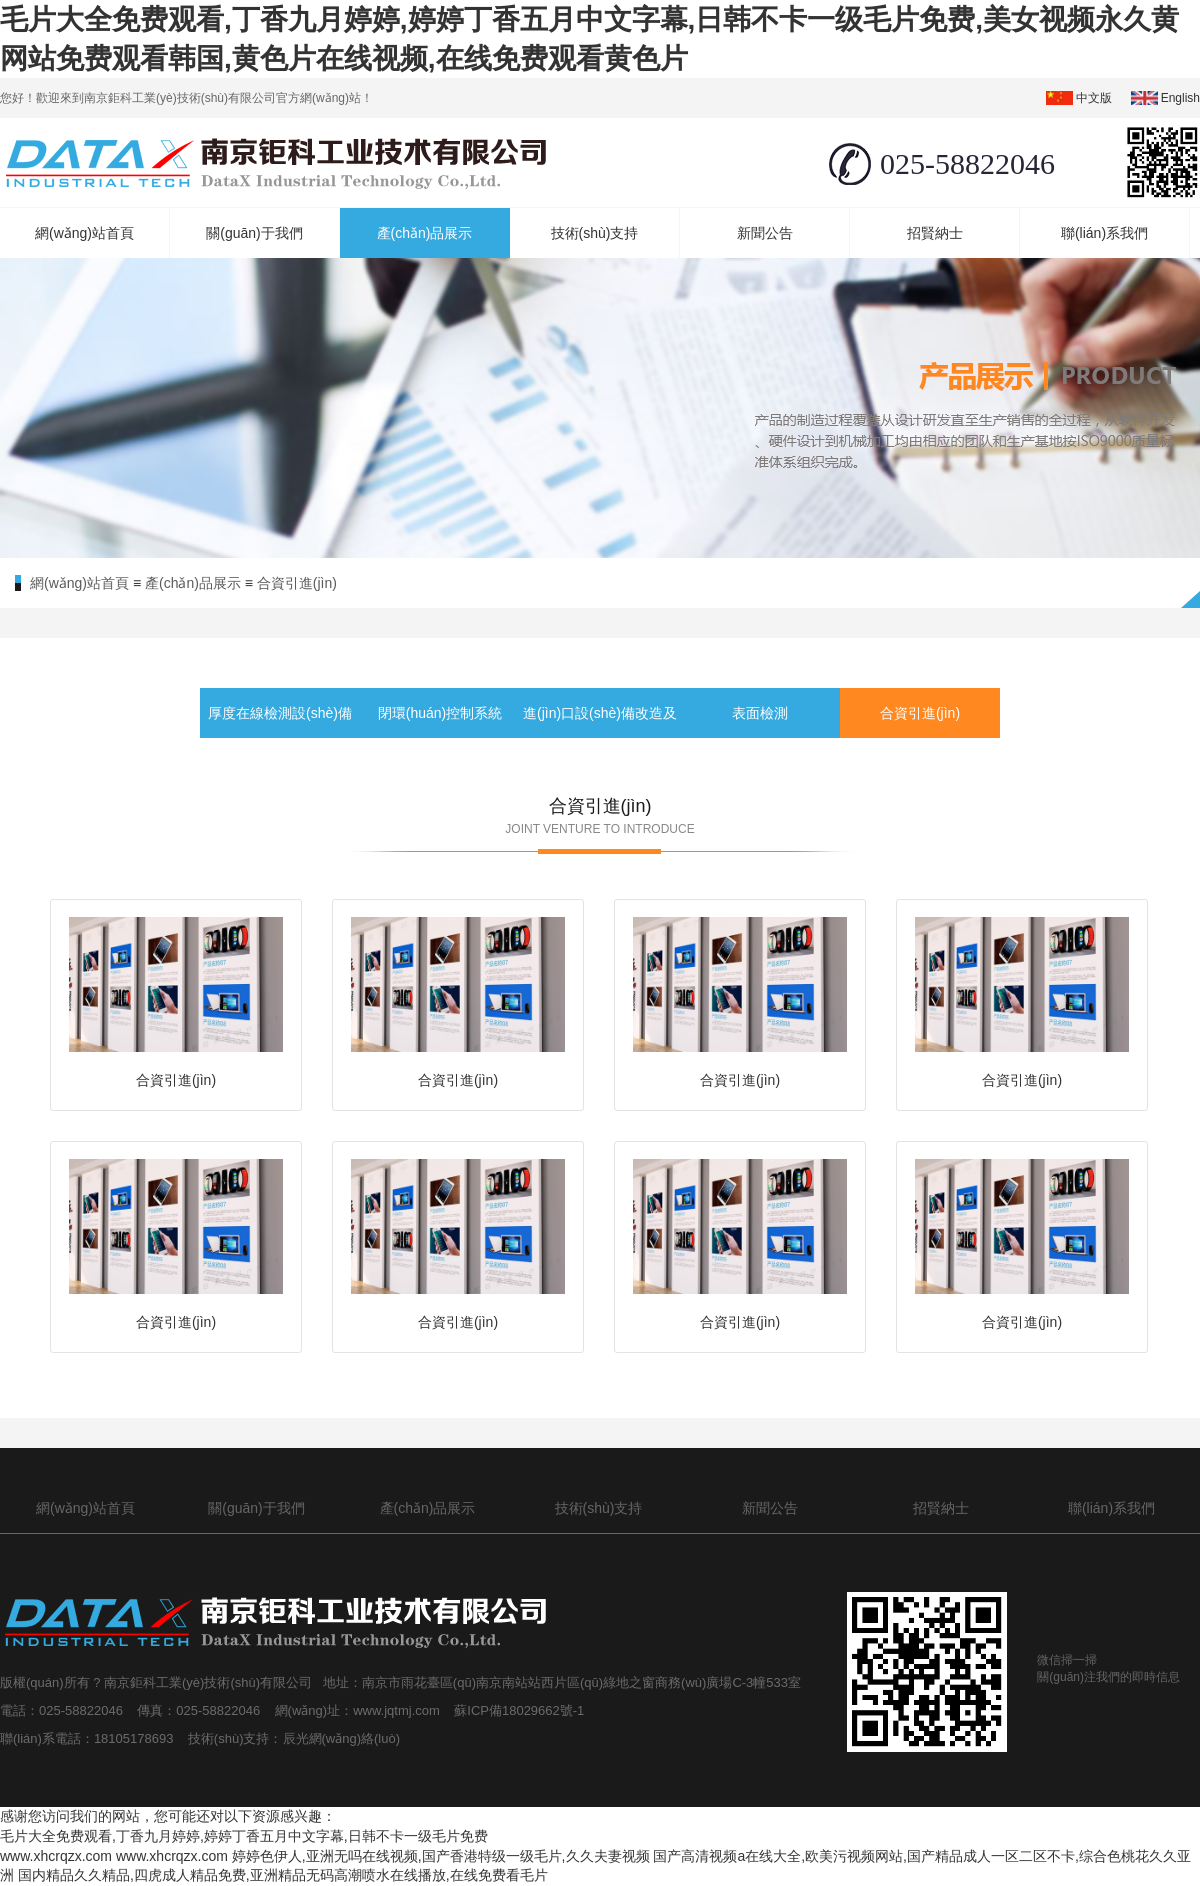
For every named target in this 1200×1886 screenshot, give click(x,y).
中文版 (1094, 98)
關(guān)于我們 (254, 233)
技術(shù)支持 (595, 233)
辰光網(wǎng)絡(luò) (342, 1738)
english (1180, 98)
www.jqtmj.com (398, 1710)
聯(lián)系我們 (1104, 233)
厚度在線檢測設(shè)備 (280, 713)
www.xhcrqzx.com (56, 1856)
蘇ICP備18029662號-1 (522, 1710)
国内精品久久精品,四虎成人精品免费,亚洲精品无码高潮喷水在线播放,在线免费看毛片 (283, 1875)
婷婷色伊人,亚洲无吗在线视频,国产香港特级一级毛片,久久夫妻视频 (441, 1856)
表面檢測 (760, 713)
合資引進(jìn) (297, 583)
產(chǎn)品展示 (425, 233)
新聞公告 (765, 233)
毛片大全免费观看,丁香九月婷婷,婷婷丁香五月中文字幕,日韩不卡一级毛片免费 (244, 1836)
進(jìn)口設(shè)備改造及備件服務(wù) (600, 738)
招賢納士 (935, 233)
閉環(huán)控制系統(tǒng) (440, 738)
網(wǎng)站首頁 (84, 233)
